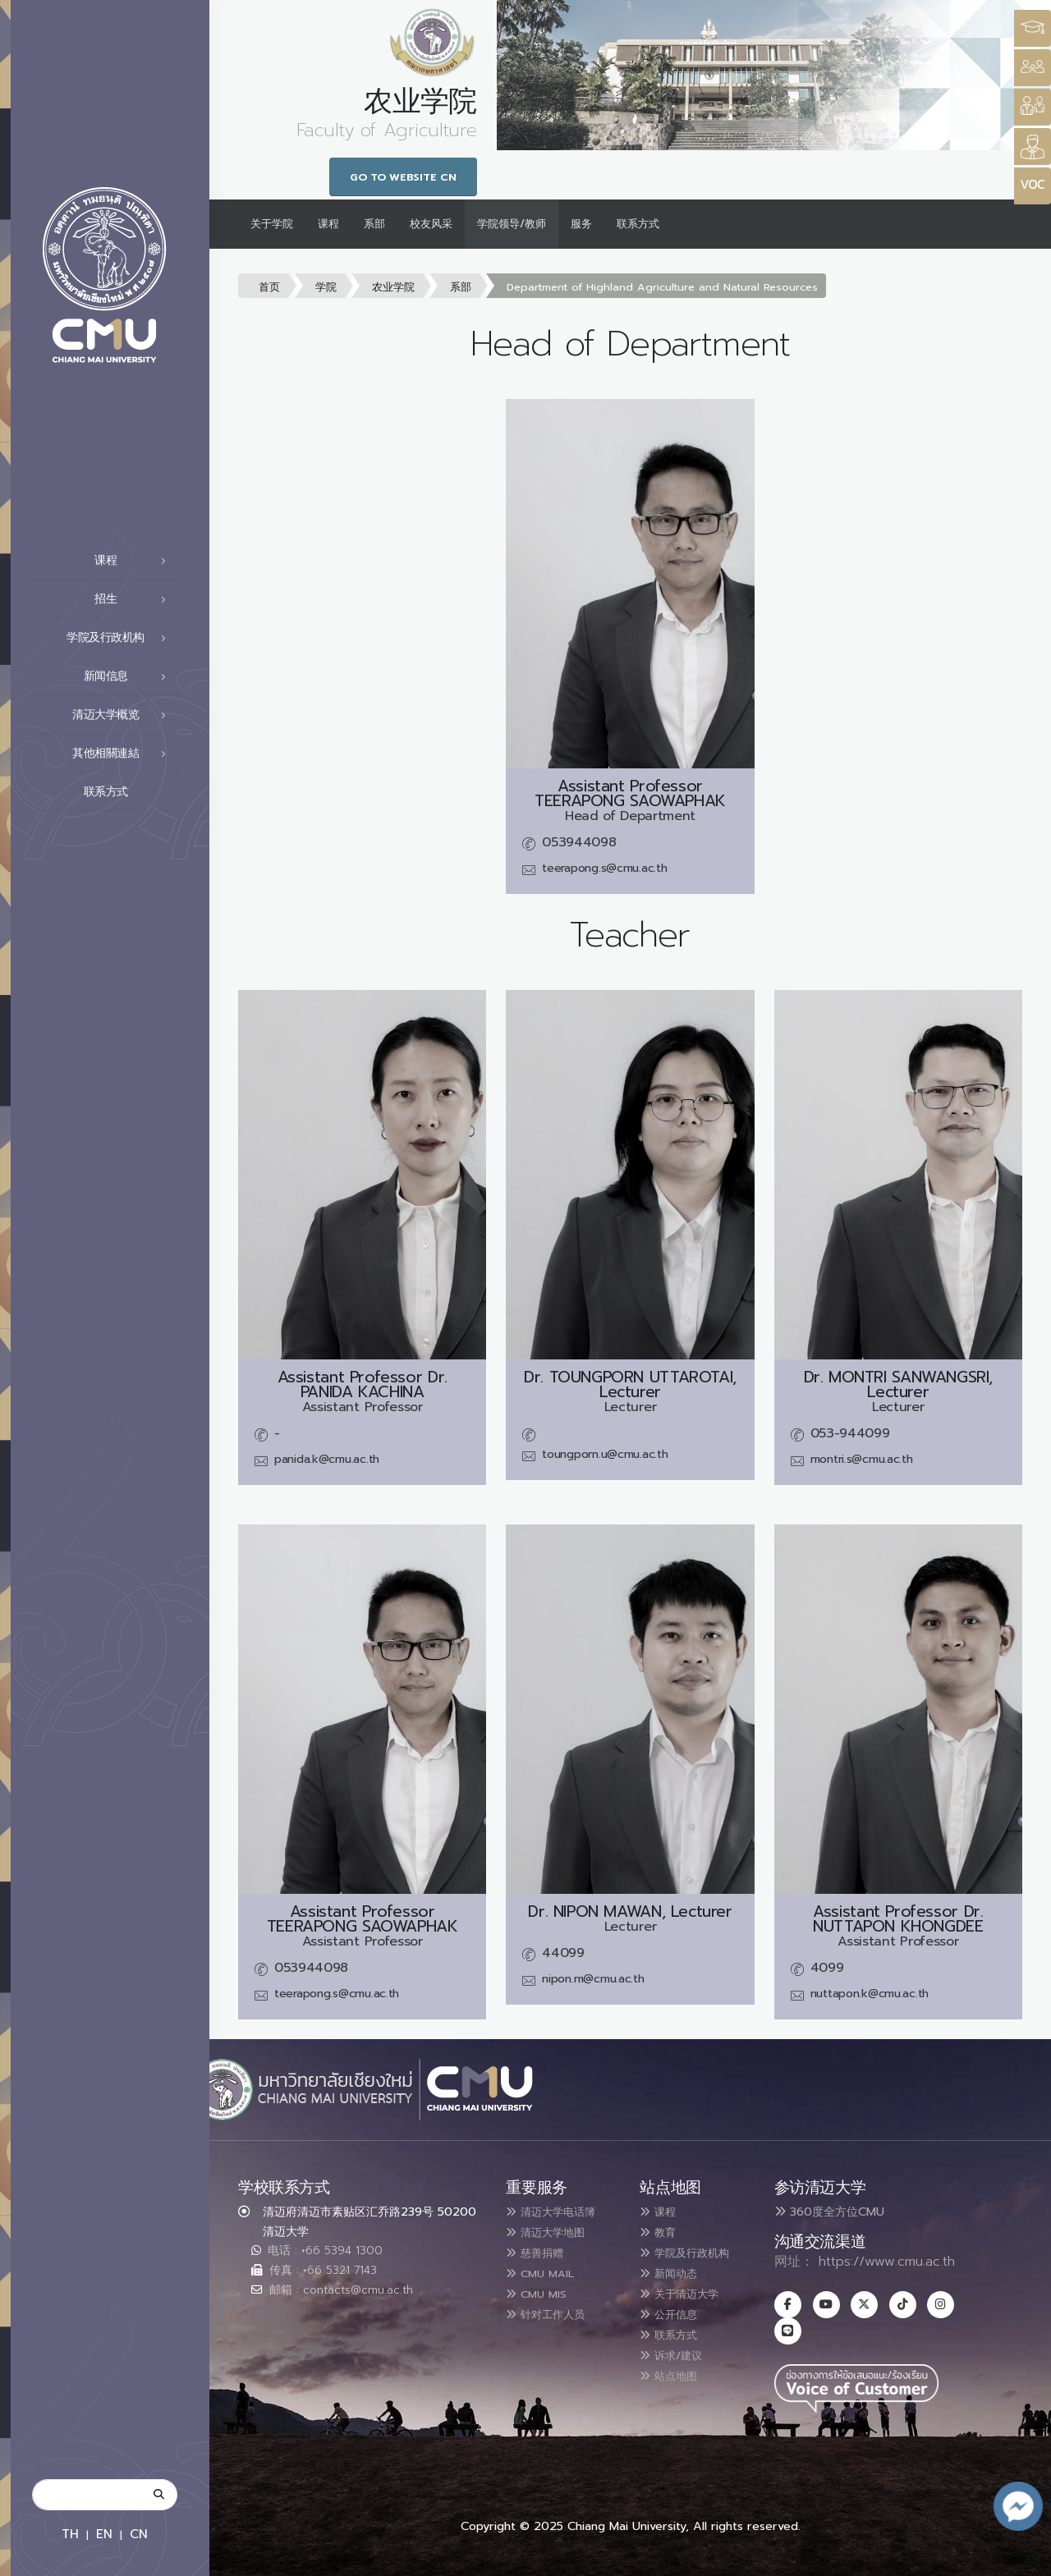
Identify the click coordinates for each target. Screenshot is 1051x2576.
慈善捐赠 (541, 2251)
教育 (662, 2231)
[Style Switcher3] (1032, 28)
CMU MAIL (547, 2270)
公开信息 (675, 2310)
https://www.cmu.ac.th (887, 2261)
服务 (581, 223)
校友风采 (431, 223)
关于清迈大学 (688, 2290)
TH (70, 2533)
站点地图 (675, 2369)
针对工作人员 (554, 2310)
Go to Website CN (403, 177)
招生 (134, 599)
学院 (326, 287)
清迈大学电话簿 (561, 2211)
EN (104, 2533)
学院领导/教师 (511, 223)
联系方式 (130, 792)
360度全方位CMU (829, 2211)
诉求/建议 (678, 2349)
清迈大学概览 (123, 715)
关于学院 (271, 223)
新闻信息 (130, 676)
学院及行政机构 (121, 638)
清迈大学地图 (554, 2231)
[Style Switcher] (1032, 67)
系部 (374, 223)
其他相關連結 (123, 753)
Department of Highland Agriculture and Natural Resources (662, 287)
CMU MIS (542, 2290)
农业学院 (393, 287)
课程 (134, 560)
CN (139, 2533)
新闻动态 (675, 2270)
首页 (269, 287)
